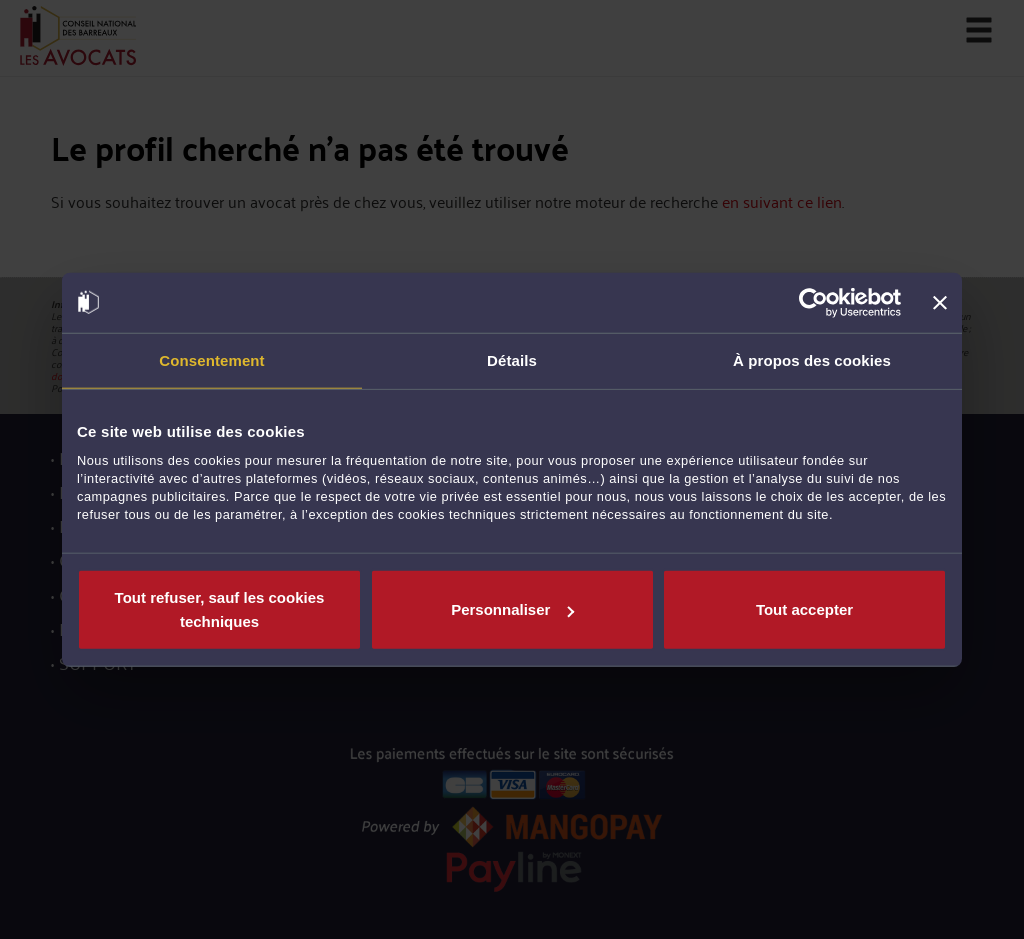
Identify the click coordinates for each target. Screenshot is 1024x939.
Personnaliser (512, 609)
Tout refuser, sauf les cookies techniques (220, 609)
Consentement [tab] (211, 359)
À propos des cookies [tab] (812, 359)
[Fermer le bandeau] (940, 302)
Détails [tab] (512, 359)
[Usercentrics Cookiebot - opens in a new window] (813, 302)
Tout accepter (804, 609)
